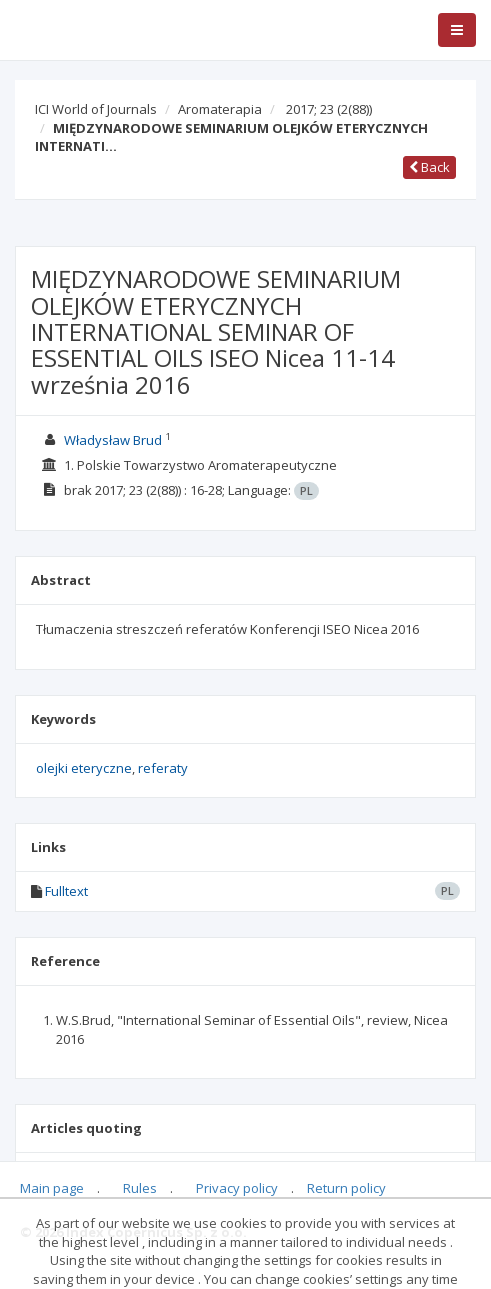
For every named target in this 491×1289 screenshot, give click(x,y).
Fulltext (66, 891)
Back (429, 167)
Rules (140, 1188)
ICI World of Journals (96, 109)
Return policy (346, 1188)
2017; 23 (329, 109)
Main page (52, 1188)
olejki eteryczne (84, 768)
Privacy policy (237, 1188)
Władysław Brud (113, 440)
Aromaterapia (220, 109)
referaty (163, 768)
